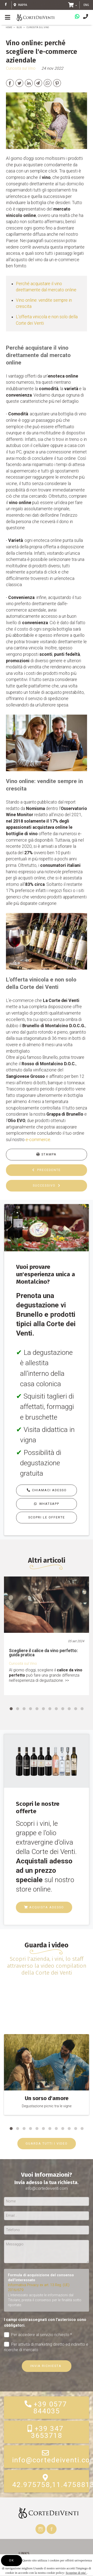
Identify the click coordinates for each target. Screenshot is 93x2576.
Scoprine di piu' (76, 2573)
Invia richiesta (46, 2366)
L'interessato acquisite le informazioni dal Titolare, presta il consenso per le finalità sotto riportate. (44, 2300)
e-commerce (38, 1139)
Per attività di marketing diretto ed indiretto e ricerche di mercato (46, 2347)
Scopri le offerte (46, 1517)
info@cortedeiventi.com (50, 2456)
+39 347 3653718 (47, 2432)
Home (9, 27)
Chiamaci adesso (46, 1490)
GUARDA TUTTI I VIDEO (47, 2143)
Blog (19, 27)
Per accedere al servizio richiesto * (38, 2334)
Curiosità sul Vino (38, 27)
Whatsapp (46, 1504)
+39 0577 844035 (46, 2407)
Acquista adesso (44, 1907)
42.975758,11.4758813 (50, 2481)
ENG (86, 5)
